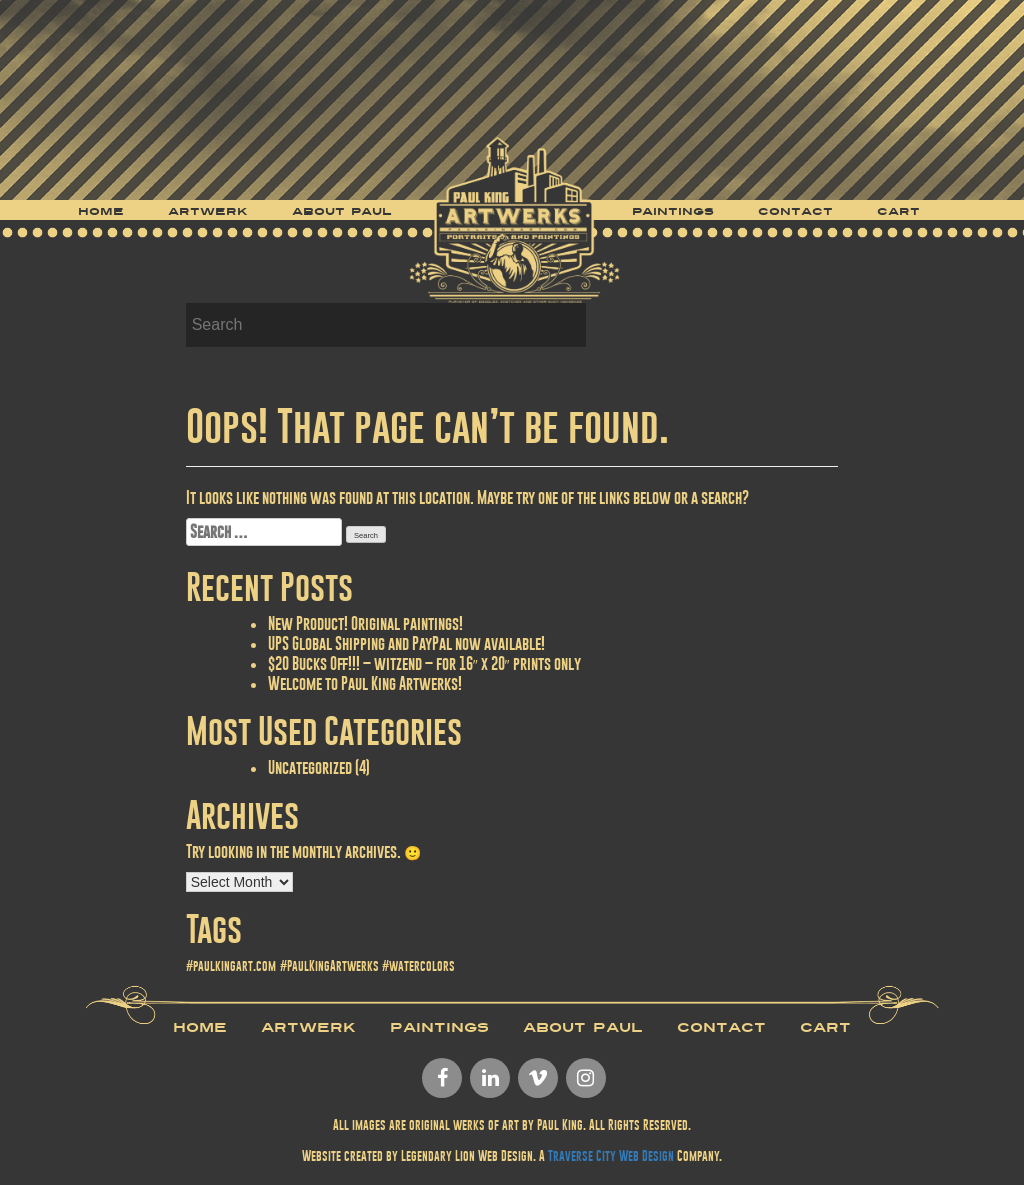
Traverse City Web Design (611, 1156)
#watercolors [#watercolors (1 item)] (418, 966)
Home (101, 212)
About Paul (342, 212)
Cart (898, 212)
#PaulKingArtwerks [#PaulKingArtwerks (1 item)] (329, 966)
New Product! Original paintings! (365, 623)
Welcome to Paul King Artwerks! (365, 683)
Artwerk (208, 212)
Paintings (673, 212)
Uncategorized (310, 767)
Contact (795, 212)
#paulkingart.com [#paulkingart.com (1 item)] (231, 966)
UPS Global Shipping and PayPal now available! (406, 643)
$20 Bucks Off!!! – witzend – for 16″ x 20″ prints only (424, 663)
